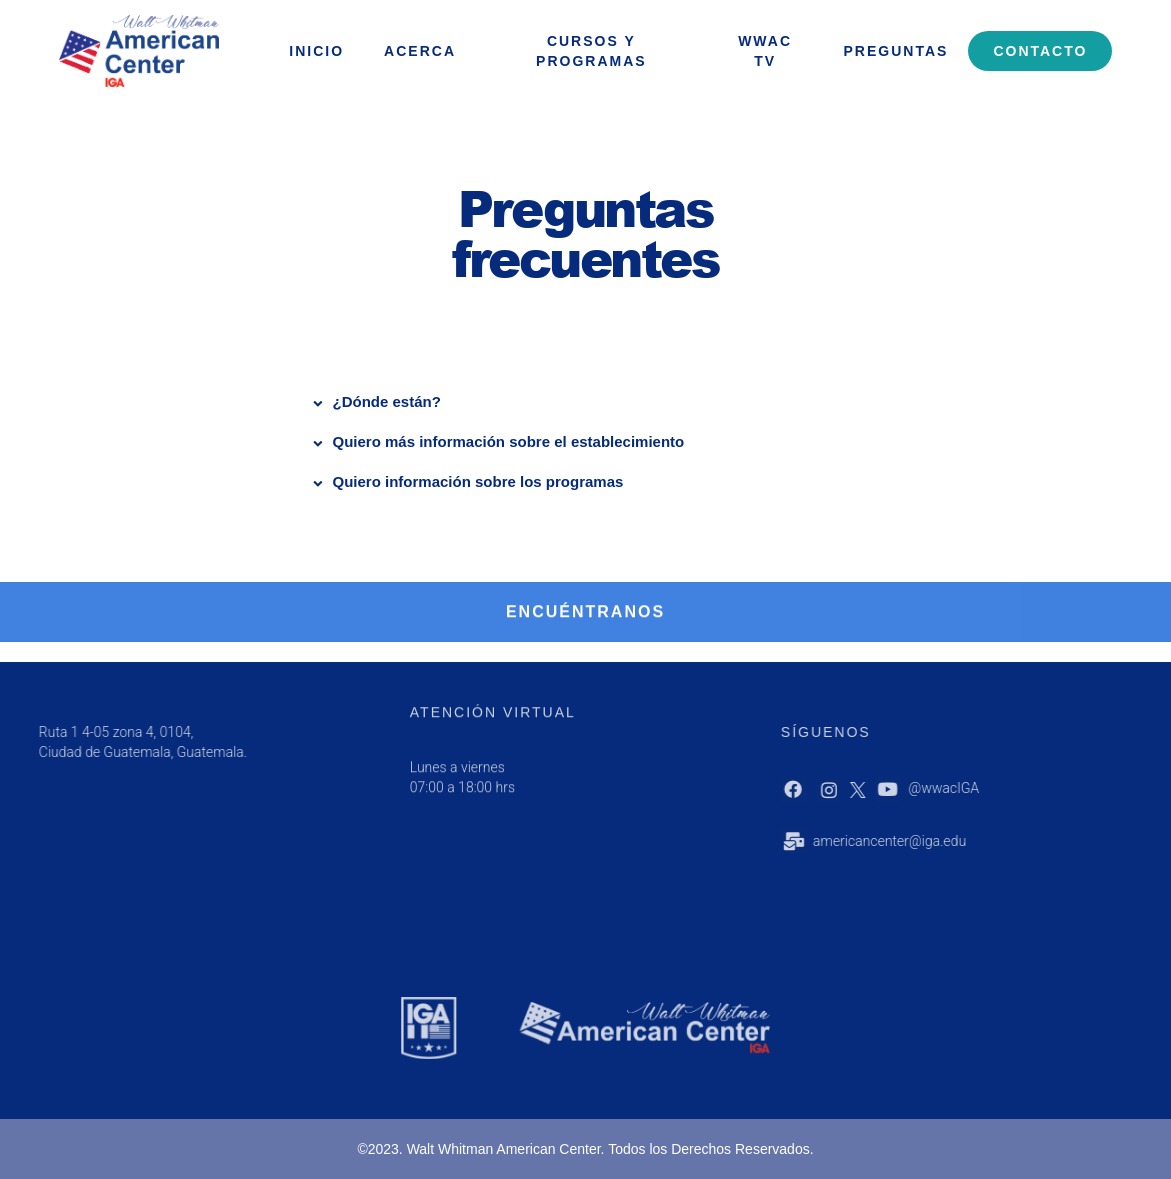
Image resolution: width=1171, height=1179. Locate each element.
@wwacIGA (990, 788)
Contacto (1040, 51)
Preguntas (896, 51)
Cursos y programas (591, 51)
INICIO (316, 51)
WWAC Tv (765, 51)
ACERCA (420, 51)
